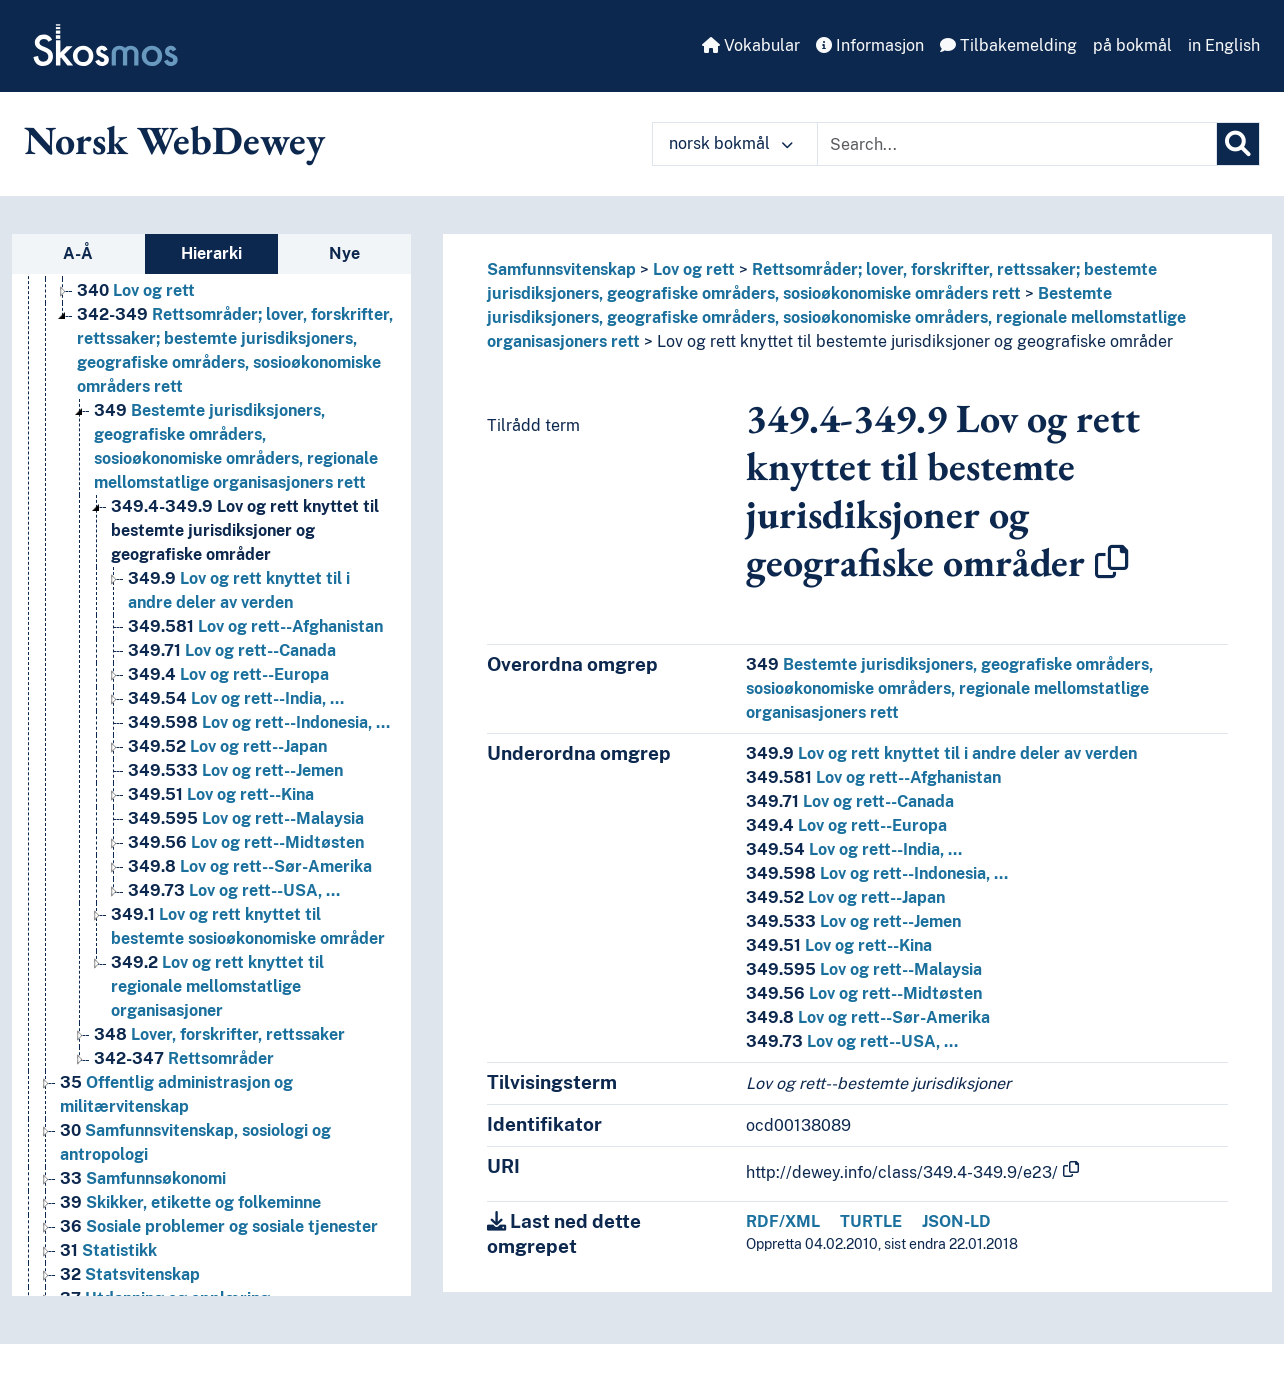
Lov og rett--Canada (850, 801)
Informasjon (870, 45)
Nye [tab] (344, 253)
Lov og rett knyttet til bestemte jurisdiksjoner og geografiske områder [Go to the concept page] (245, 530)
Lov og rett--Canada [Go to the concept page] (232, 650)
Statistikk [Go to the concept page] (108, 1250)
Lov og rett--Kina (839, 945)
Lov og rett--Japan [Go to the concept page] (227, 746)
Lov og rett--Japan (845, 897)
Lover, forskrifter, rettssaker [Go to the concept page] (219, 1034)
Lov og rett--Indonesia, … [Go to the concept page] (259, 722)
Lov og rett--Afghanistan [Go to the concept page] (255, 626)
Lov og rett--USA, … (852, 1041)
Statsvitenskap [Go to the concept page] (130, 1274)
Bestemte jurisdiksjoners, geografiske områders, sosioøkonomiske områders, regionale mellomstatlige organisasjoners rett (836, 317)
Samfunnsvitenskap (561, 269)
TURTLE (871, 1221)
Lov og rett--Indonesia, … (877, 873)
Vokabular (751, 45)
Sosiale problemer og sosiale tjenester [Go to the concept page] (219, 1226)
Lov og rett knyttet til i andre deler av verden (941, 753)
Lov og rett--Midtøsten (864, 993)
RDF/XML (783, 1221)
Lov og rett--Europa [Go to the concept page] (228, 674)
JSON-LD (956, 1221)
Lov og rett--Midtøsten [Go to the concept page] (246, 842)
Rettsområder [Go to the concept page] (184, 1058)
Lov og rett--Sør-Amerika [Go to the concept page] (250, 866)
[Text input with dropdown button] (1017, 144)
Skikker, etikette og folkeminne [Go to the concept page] (190, 1202)
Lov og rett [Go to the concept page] (136, 290)
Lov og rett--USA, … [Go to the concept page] (234, 890)
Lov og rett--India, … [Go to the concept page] (236, 698)
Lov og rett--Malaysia (864, 969)
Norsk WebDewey (174, 140)
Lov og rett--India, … (854, 849)
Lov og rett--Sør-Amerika (868, 1017)
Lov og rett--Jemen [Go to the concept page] (235, 770)
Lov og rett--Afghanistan (873, 777)
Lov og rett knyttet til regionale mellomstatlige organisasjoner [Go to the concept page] (217, 986)
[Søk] (1238, 144)
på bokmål (1132, 45)
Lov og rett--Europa (846, 825)
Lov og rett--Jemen (853, 921)
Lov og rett (694, 269)
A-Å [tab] (78, 253)
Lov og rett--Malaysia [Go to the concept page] (246, 818)
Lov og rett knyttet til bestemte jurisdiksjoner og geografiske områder (915, 341)
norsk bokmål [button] (731, 143)
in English (1224, 45)
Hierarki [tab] (211, 253)
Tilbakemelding (1008, 45)
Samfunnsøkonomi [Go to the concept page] (143, 1178)
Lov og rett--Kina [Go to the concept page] (221, 794)
